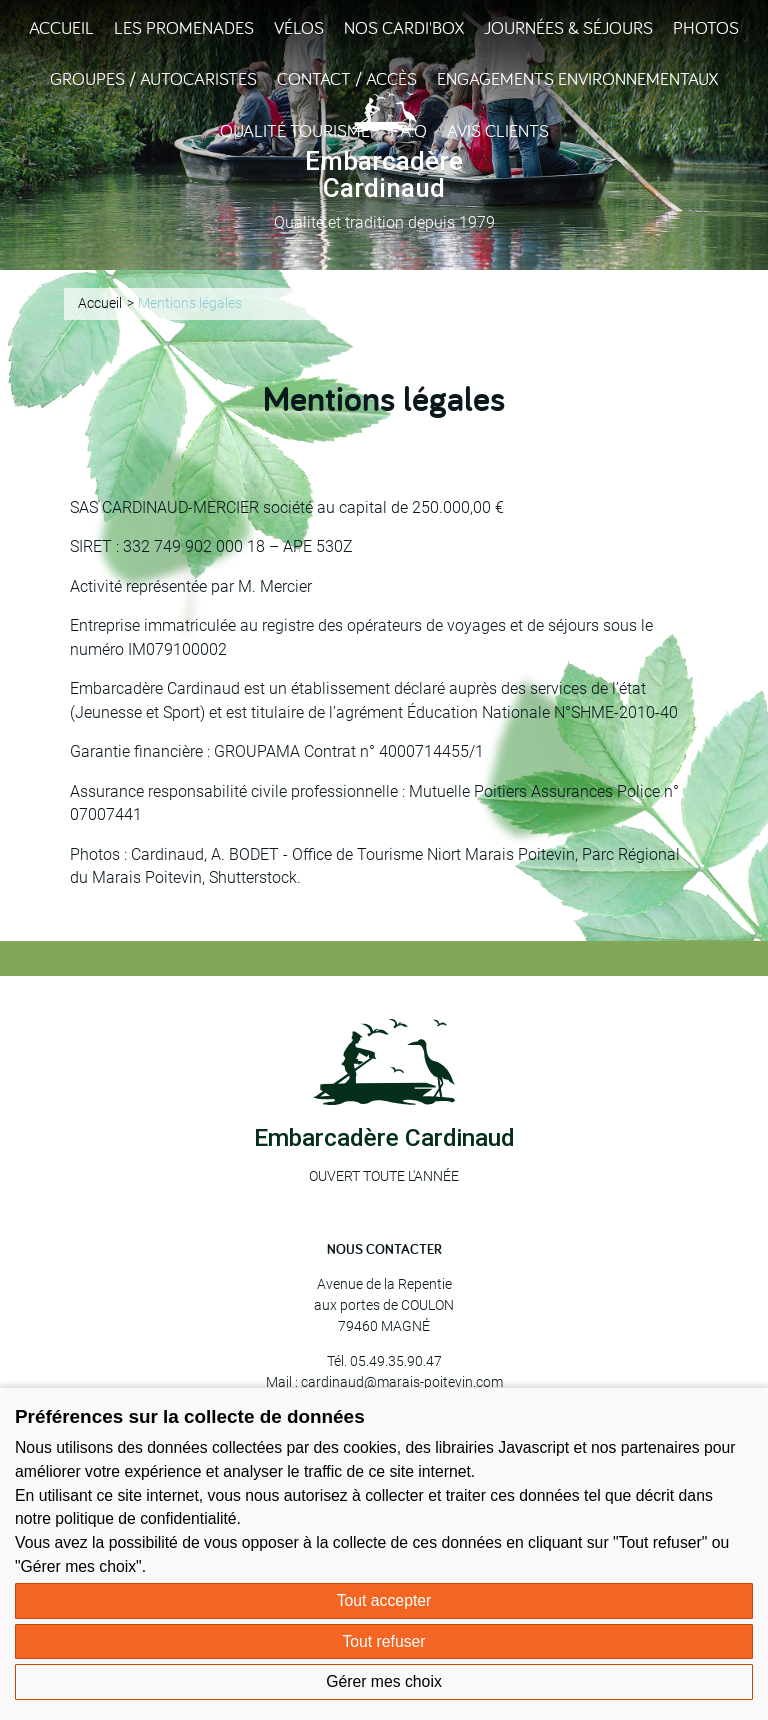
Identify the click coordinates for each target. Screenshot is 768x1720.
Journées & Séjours (568, 27)
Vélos (299, 27)
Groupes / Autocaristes (153, 78)
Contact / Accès (347, 78)
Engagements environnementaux (577, 78)
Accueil (61, 27)
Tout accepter (384, 1600)
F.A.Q (408, 130)
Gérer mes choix (384, 1681)
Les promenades (184, 27)
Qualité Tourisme (295, 130)
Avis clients (498, 130)
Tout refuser (383, 1641)
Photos (706, 27)
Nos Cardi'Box (404, 27)
